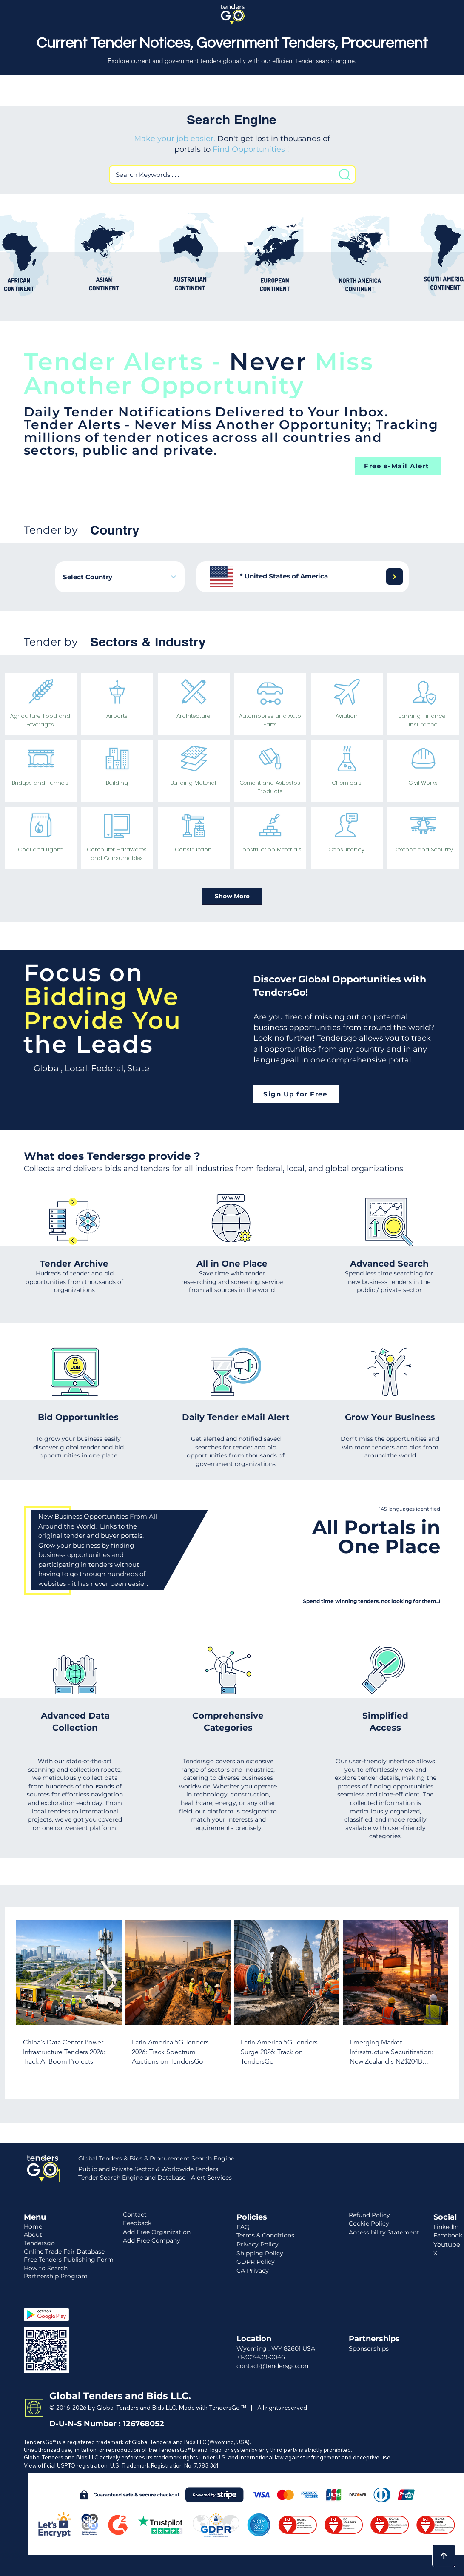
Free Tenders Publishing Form (69, 2259)
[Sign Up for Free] (296, 1094)
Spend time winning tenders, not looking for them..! (371, 1601)
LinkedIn (445, 2227)
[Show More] (232, 896)
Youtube (446, 2244)
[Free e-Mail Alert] (398, 466)
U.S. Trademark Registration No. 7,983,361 (164, 2465)
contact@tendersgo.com (273, 2366)
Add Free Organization (157, 2232)
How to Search (46, 2268)
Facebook (447, 2235)
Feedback (137, 2223)
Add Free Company (151, 2240)
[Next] (394, 576)
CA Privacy (252, 2270)
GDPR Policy (255, 2262)
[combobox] (120, 576)
